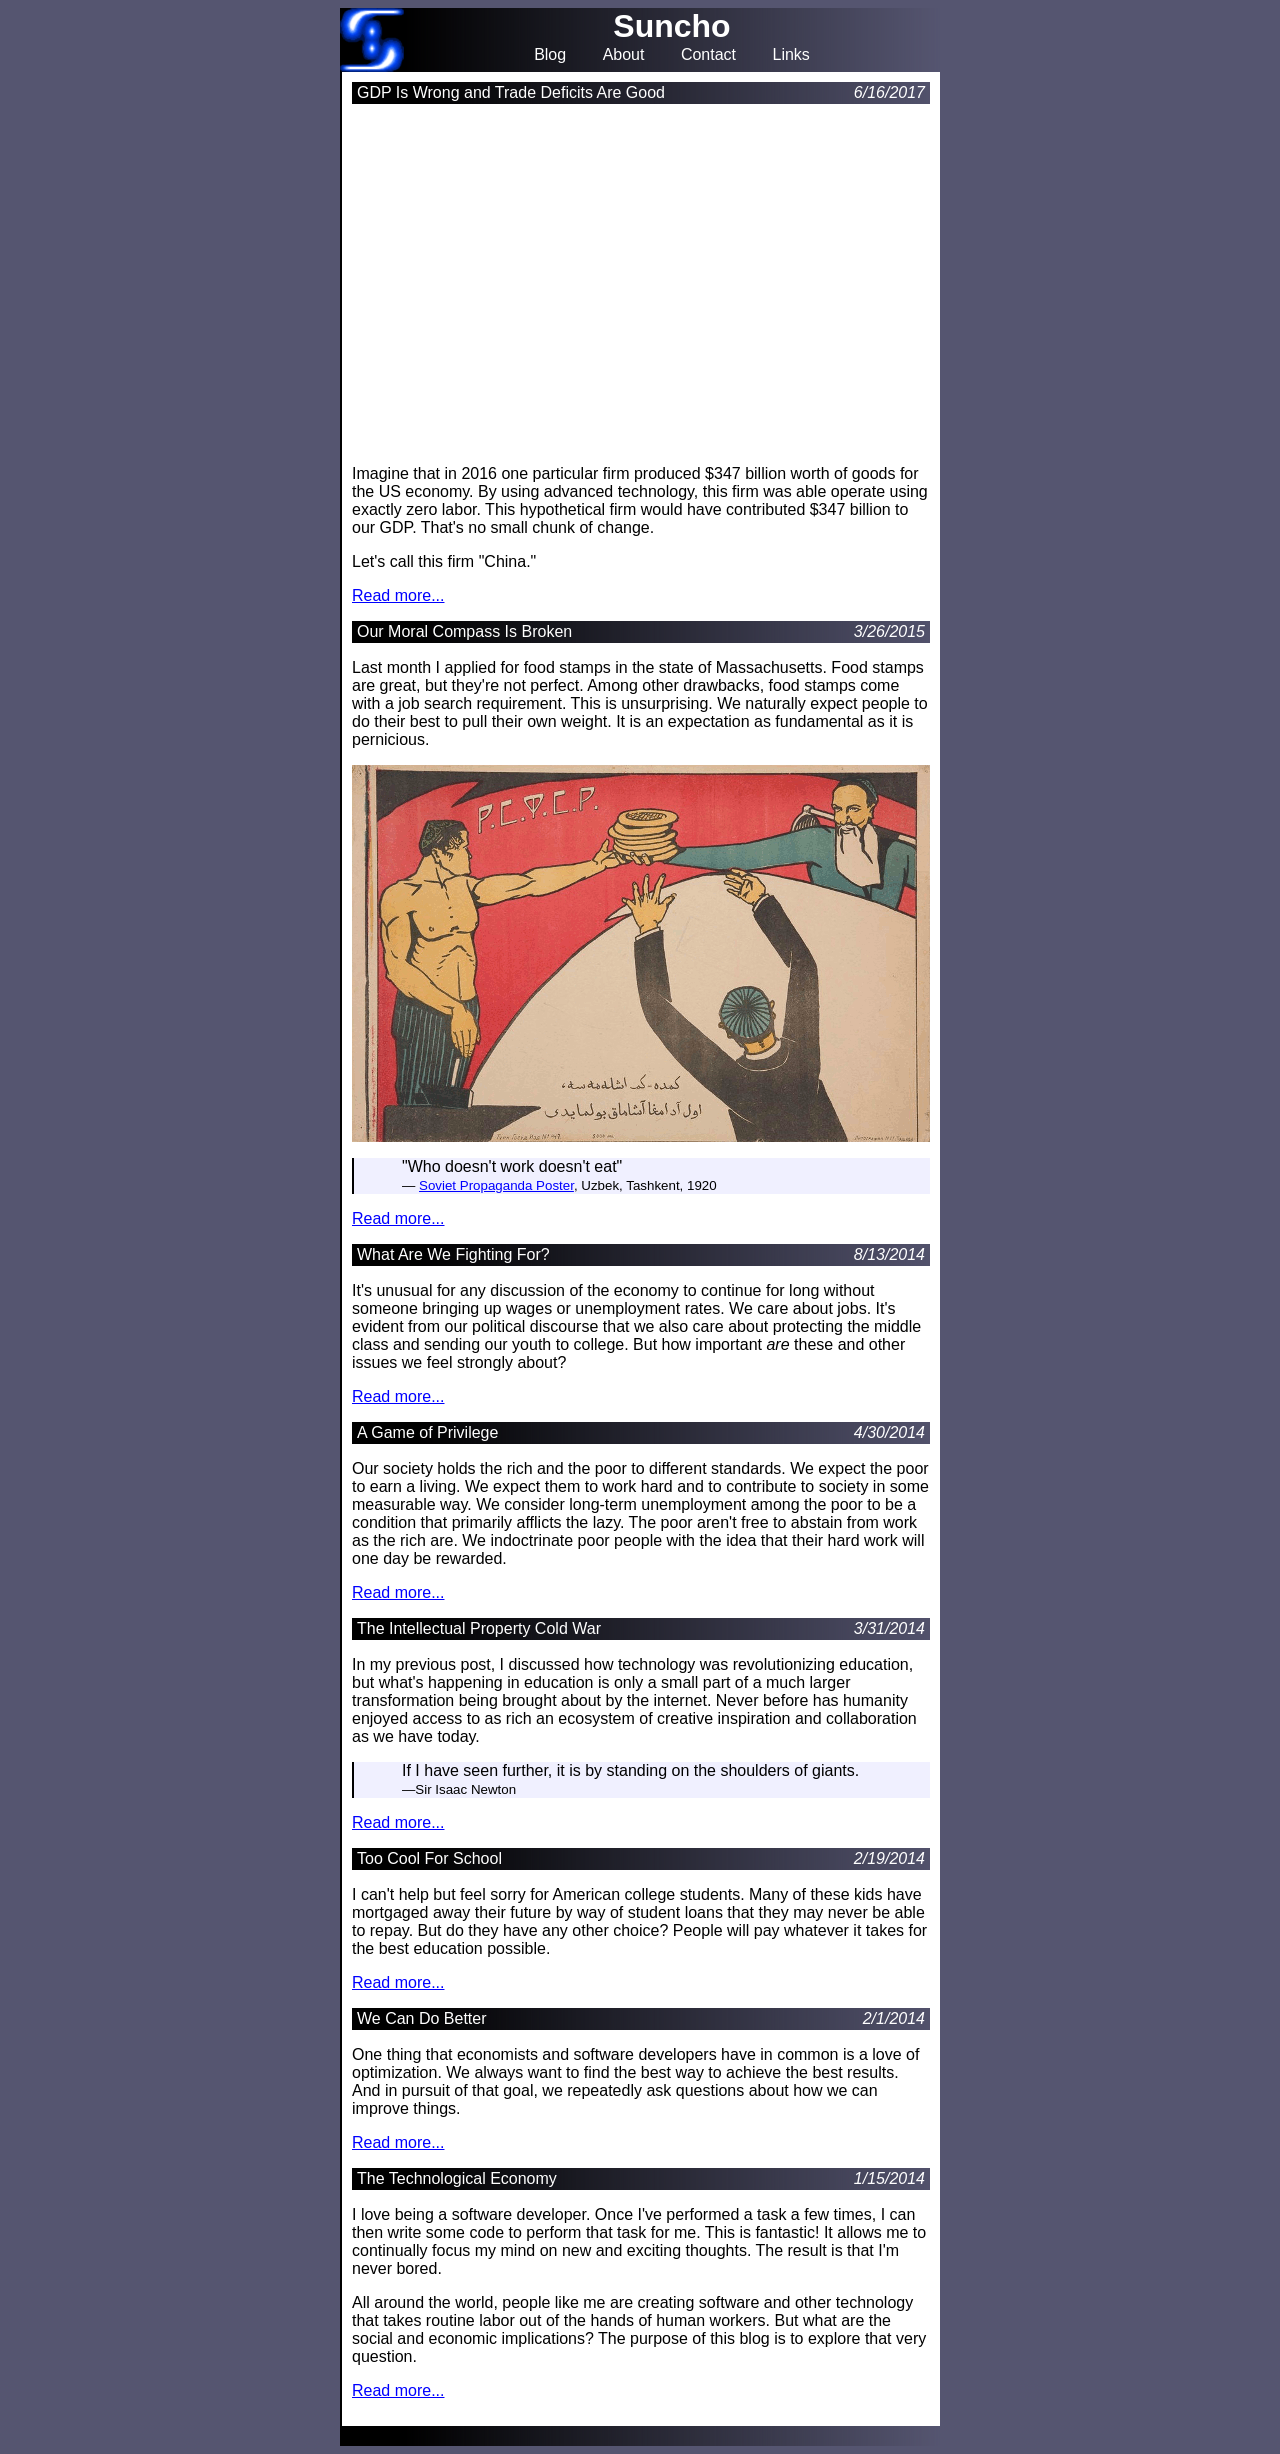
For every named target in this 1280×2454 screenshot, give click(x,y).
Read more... (398, 595)
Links (790, 55)
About (624, 55)
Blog (550, 55)
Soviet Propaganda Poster (496, 1185)
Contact (708, 55)
